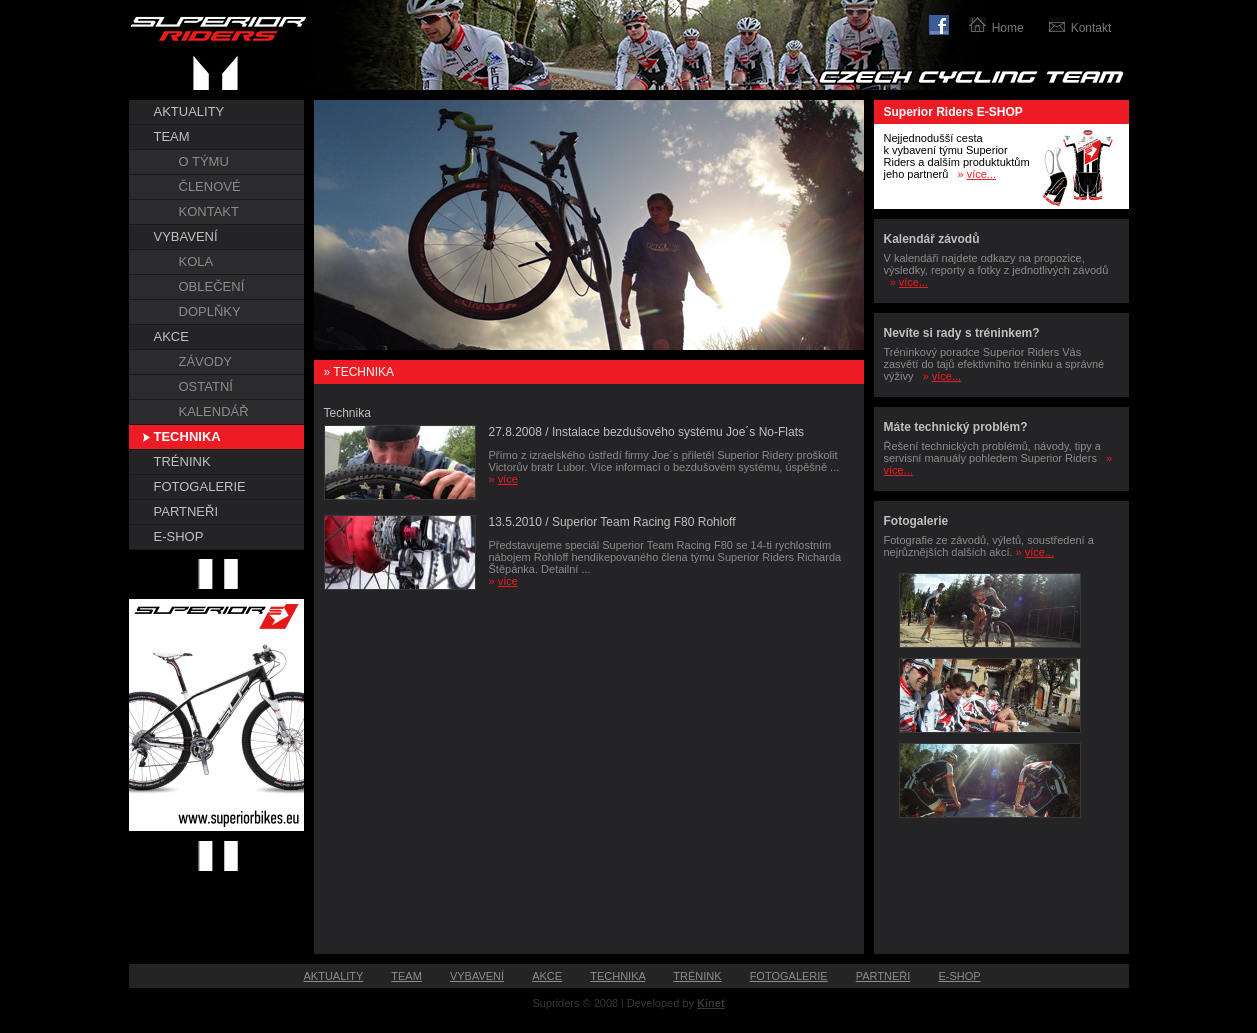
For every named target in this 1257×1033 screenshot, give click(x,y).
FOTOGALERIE (200, 486)
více (508, 479)
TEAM (172, 136)
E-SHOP (179, 536)
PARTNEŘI (186, 511)
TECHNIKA (187, 436)
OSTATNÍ (206, 386)
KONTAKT (209, 211)
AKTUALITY (189, 111)
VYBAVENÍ (186, 236)
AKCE (171, 336)
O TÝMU (204, 161)
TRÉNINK (182, 461)
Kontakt (1091, 28)
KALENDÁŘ (214, 411)
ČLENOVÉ (210, 186)
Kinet (711, 1003)
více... (981, 174)
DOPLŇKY (210, 311)
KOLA (196, 261)
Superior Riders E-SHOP (953, 112)
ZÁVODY (205, 361)
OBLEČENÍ (212, 286)
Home (1008, 28)
